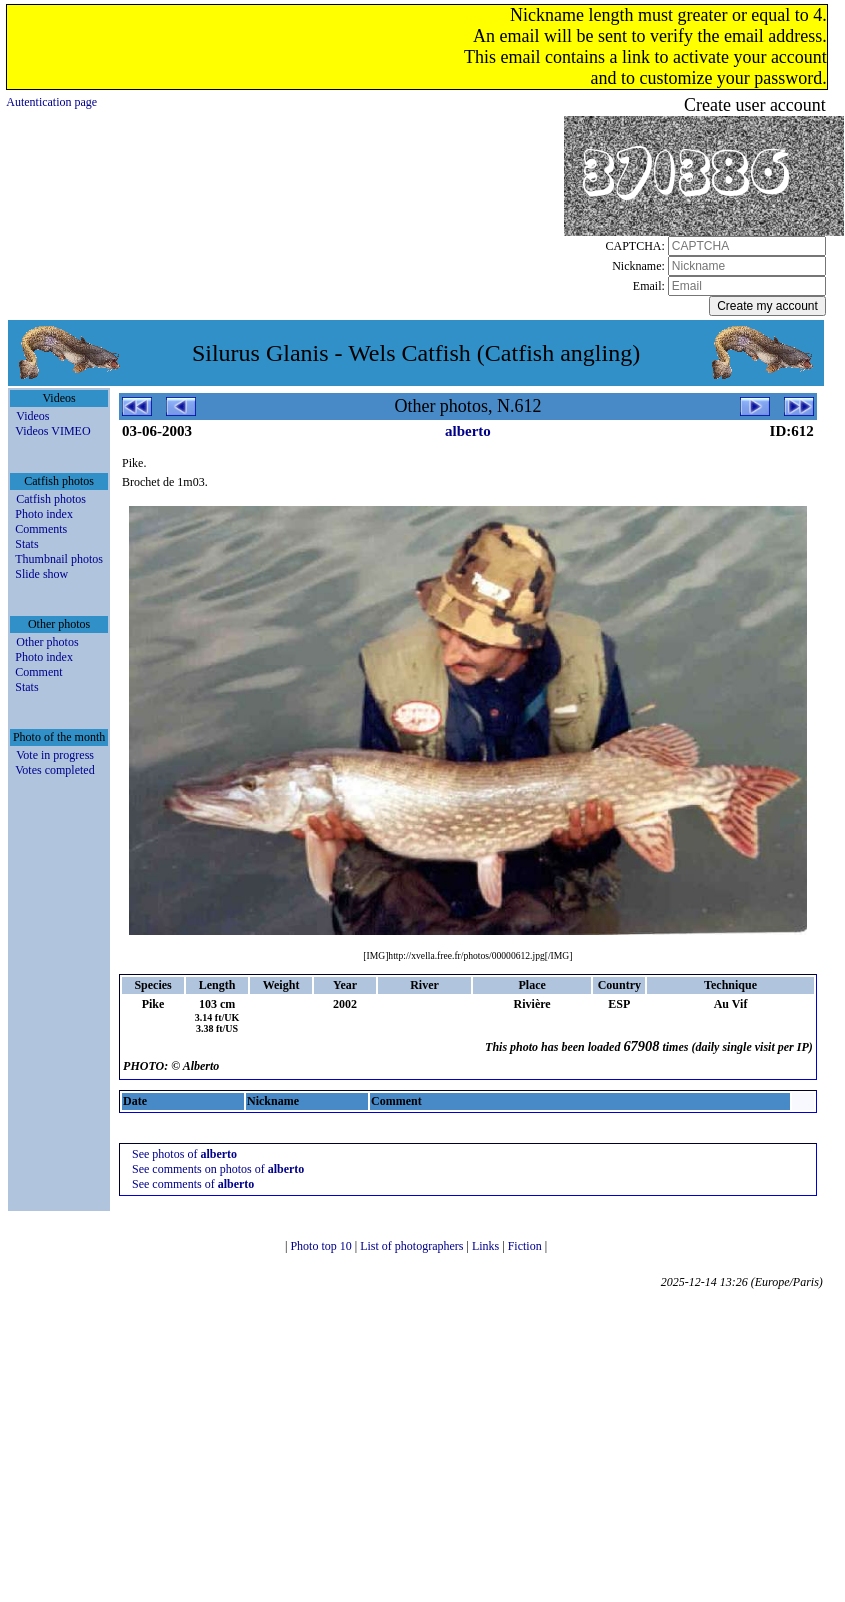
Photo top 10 (322, 1246)
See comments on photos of (218, 1169)
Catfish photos (51, 499)
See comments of (193, 1184)
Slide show (41, 574)
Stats (26, 544)
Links (487, 1246)
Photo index (44, 514)
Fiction (526, 1246)
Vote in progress (55, 755)
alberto (468, 431)
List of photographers (413, 1246)
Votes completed (54, 770)
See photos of (184, 1154)
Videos (32, 416)
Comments (41, 529)
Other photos (47, 642)
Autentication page (51, 102)
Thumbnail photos (59, 559)
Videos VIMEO (52, 431)
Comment (38, 672)
